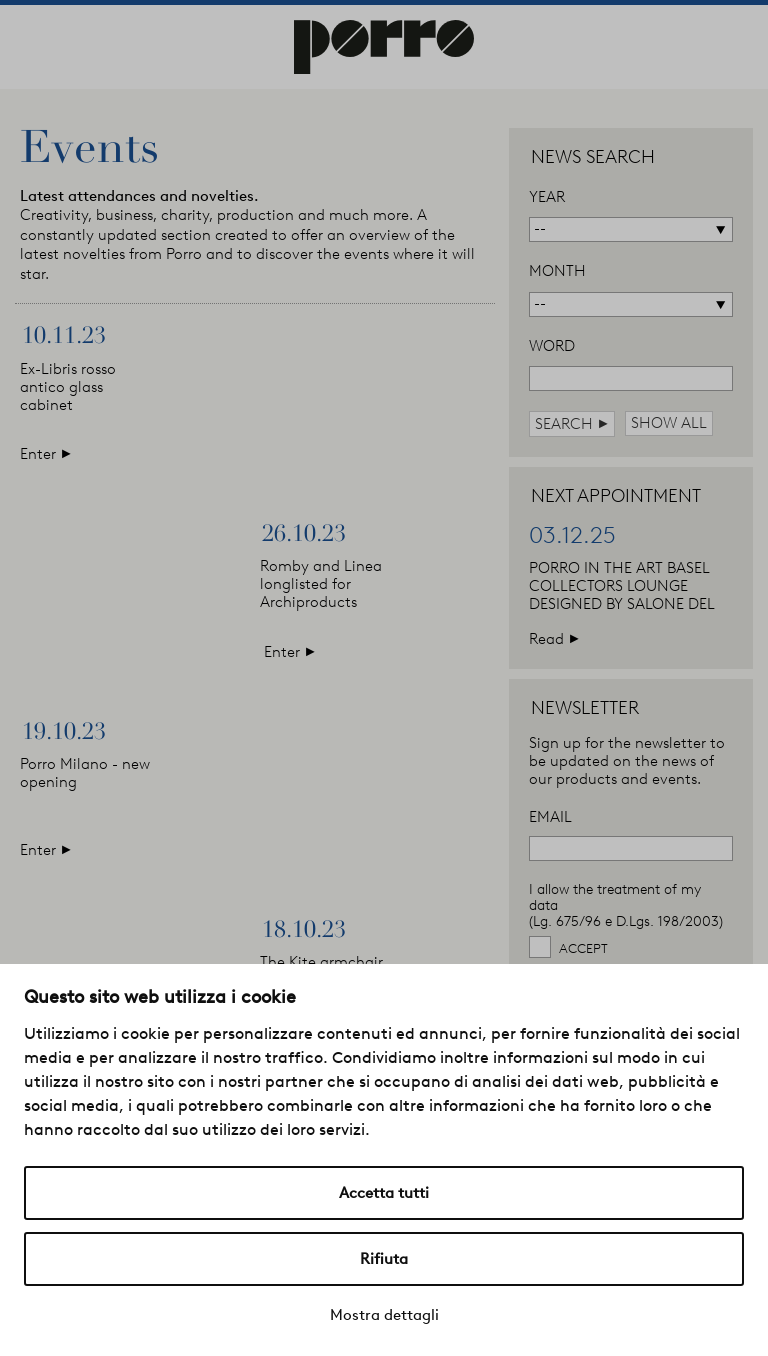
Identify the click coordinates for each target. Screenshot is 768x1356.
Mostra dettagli (384, 1315)
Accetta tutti (384, 1193)
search (572, 423)
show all (669, 423)
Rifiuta (384, 1259)
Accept (583, 948)
